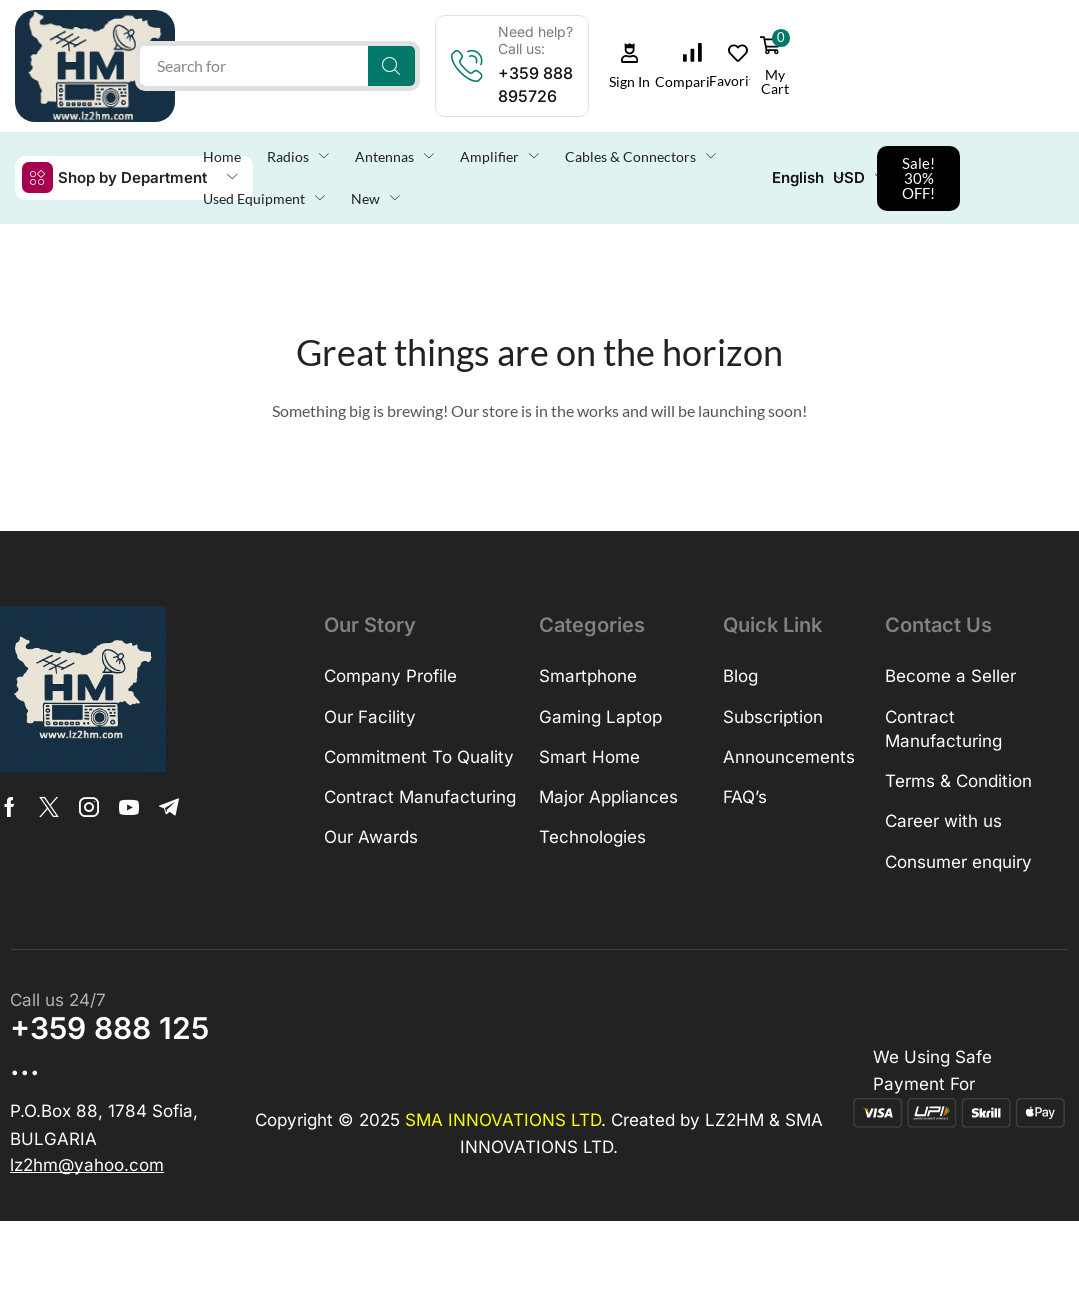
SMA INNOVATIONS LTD (503, 1120)
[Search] (391, 66)
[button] (629, 66)
